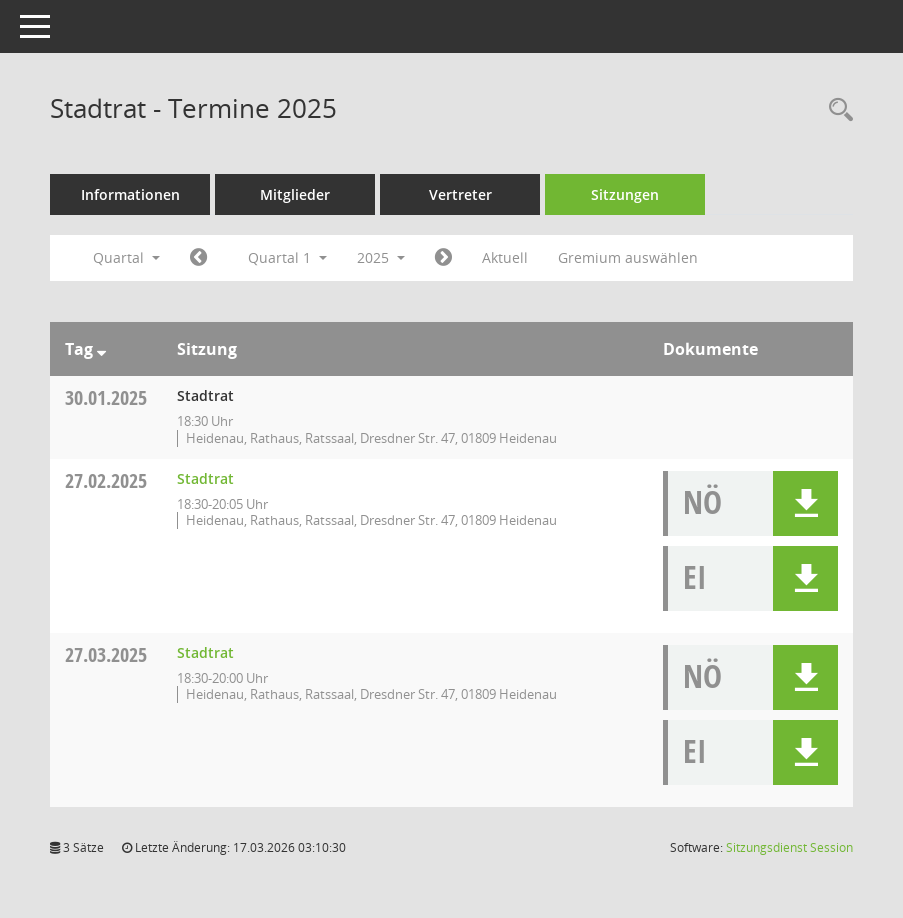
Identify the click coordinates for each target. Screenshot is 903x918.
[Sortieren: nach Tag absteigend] (101, 349)
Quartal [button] (126, 257)
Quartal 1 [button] (287, 257)
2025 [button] (381, 257)
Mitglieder (295, 194)
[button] (805, 503)
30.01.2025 (106, 397)
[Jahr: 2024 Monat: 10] (198, 258)
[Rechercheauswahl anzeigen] (836, 110)
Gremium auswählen (628, 257)
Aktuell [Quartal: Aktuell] (505, 257)
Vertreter (460, 194)
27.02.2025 (106, 480)
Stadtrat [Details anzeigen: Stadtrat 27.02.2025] (205, 478)
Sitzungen (625, 194)
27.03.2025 (106, 654)
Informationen (130, 194)
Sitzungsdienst (789, 847)
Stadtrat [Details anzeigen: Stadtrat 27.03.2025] (205, 652)
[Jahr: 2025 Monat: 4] (443, 258)
